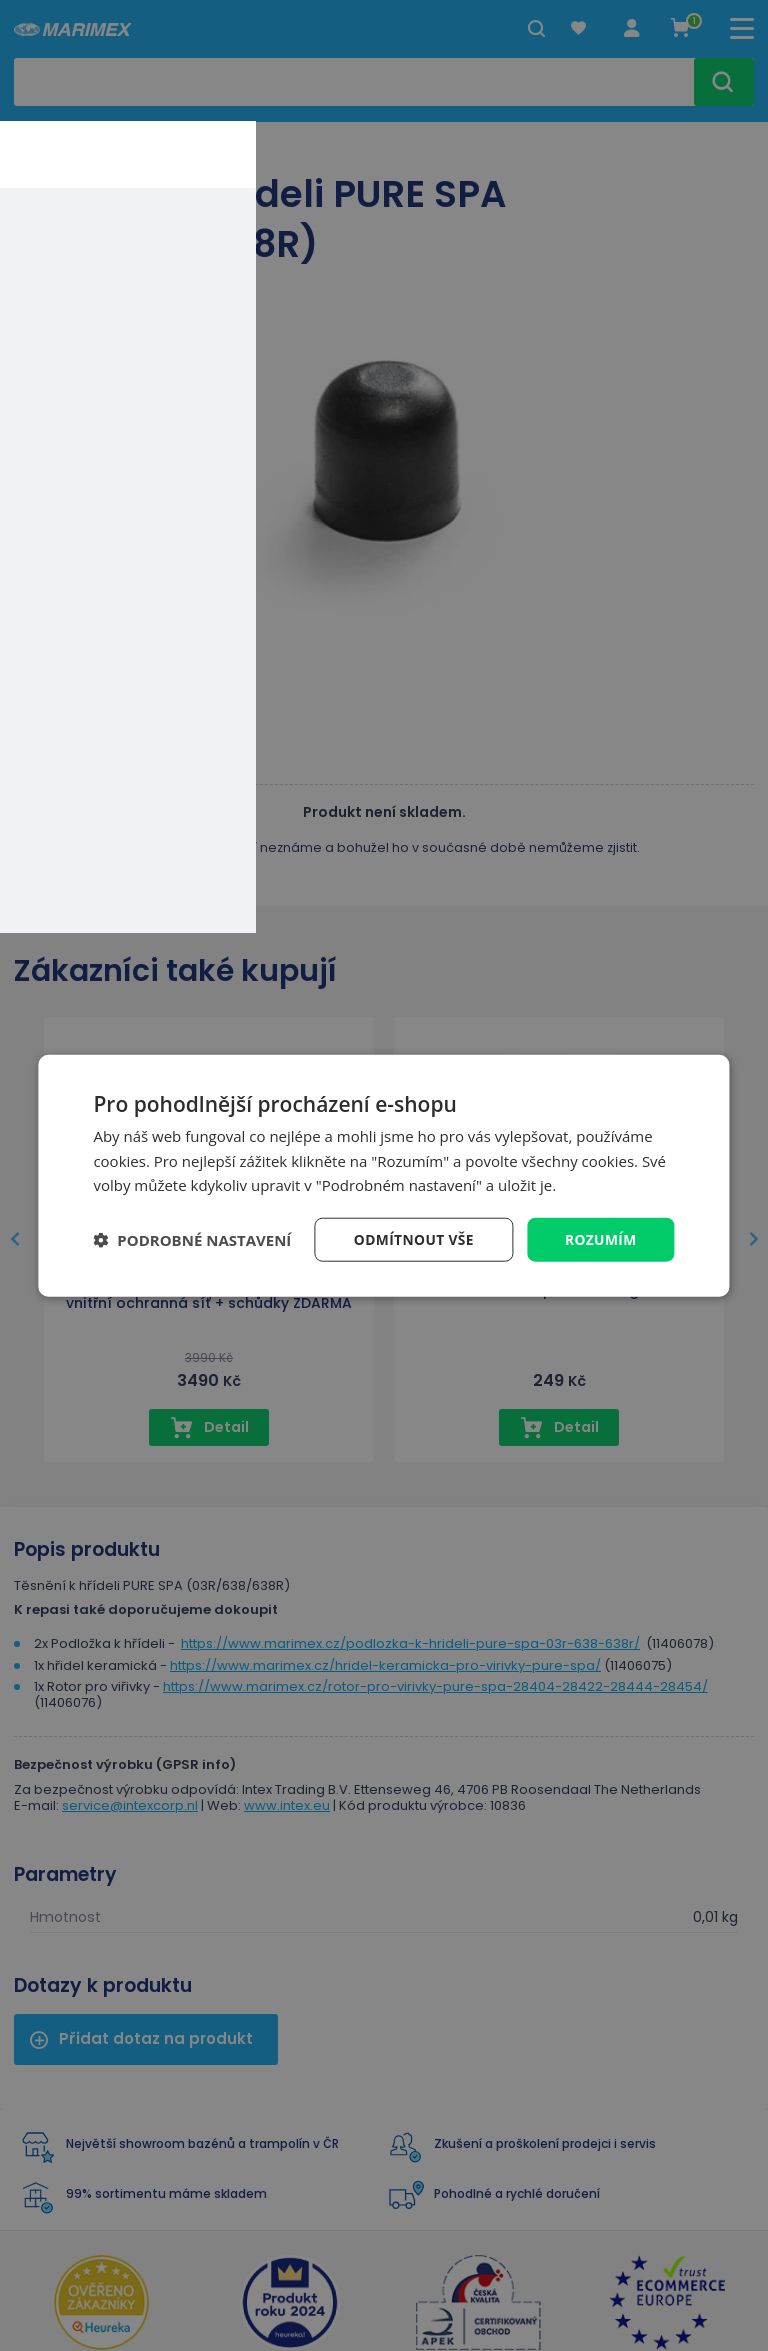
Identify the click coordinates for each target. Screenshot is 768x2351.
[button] (192, 1240)
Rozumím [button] (600, 1238)
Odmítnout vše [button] (412, 1238)
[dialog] (383, 1175)
